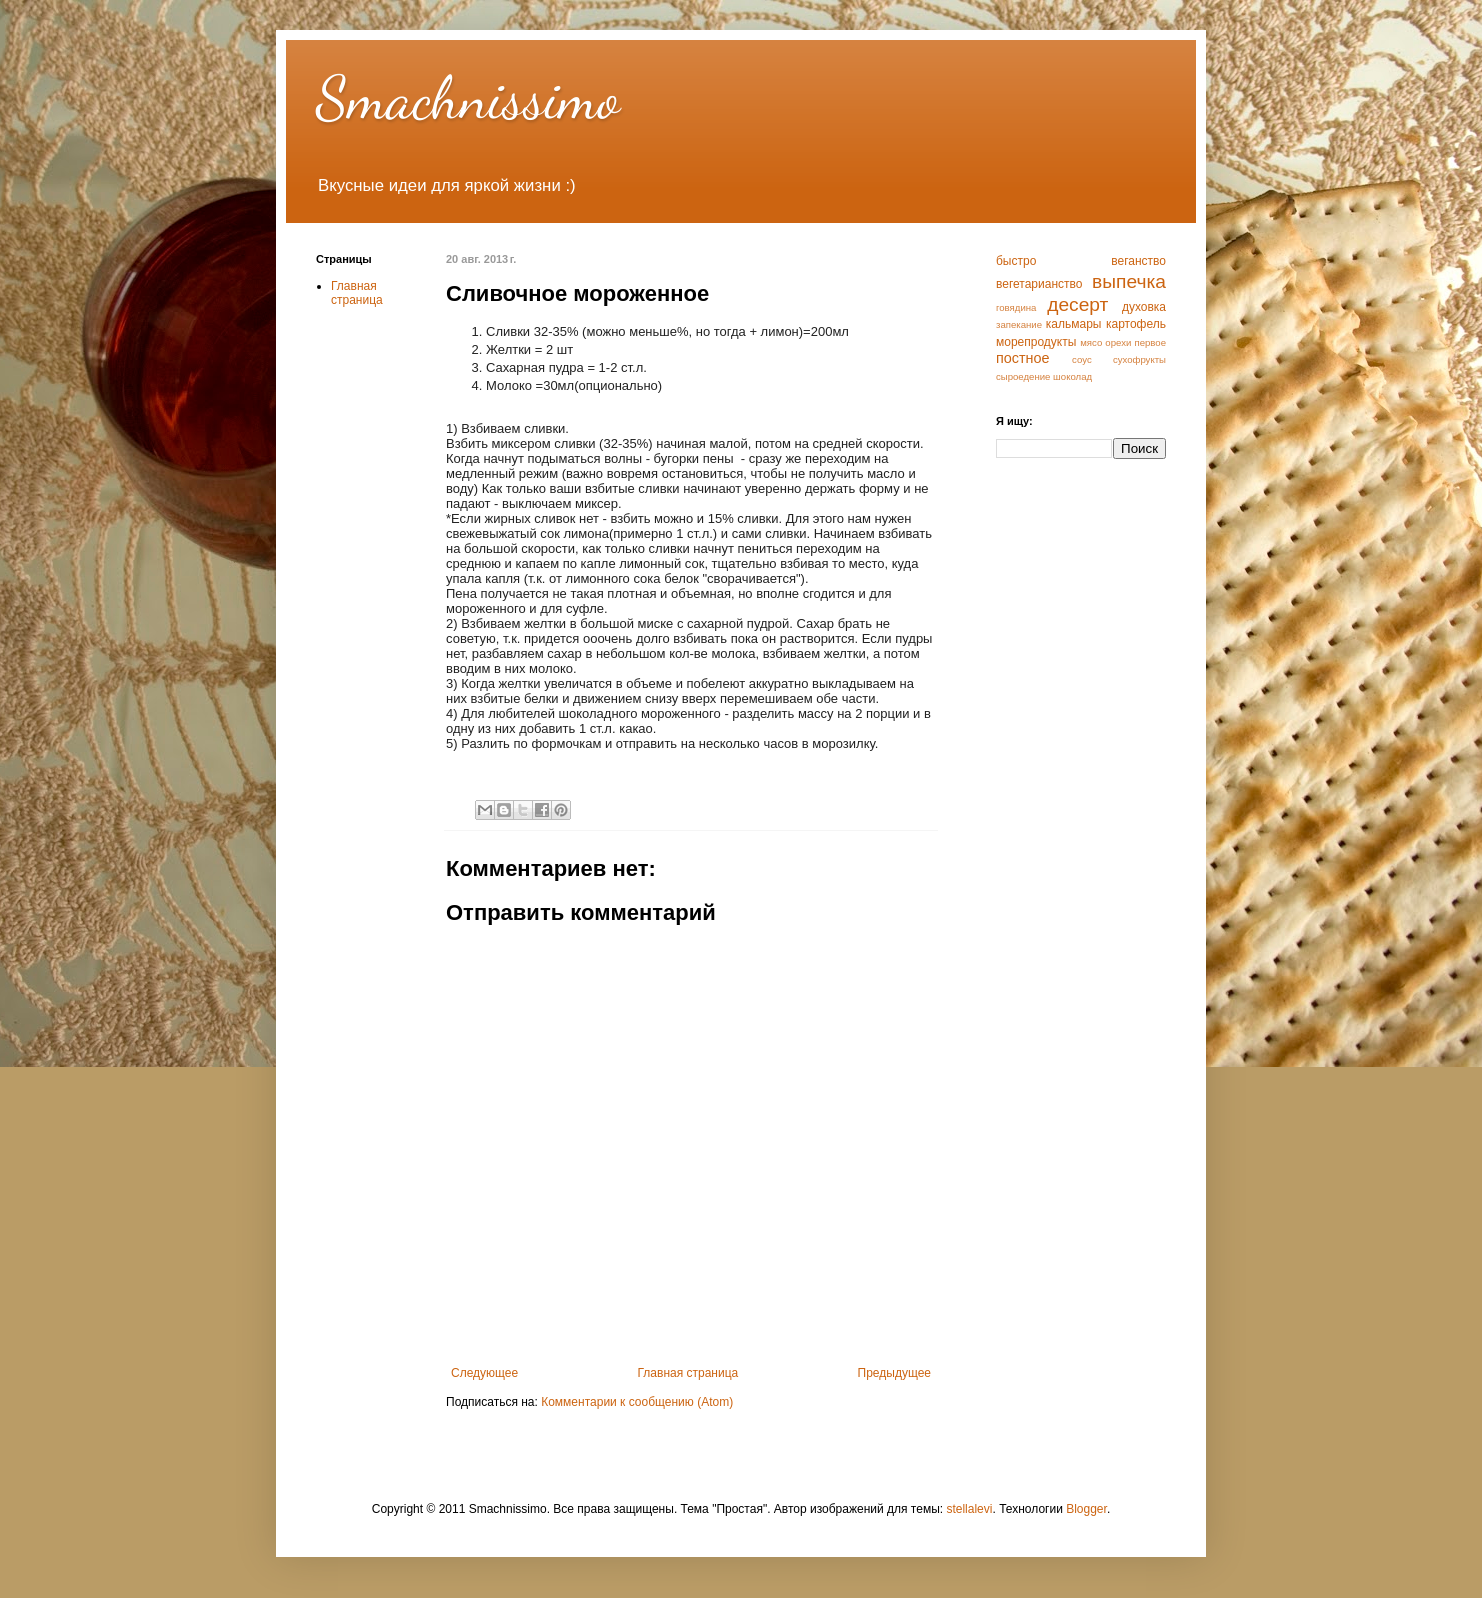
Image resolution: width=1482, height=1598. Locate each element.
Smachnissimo (468, 98)
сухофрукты (1139, 359)
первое (1150, 342)
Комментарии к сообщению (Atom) (637, 1402)
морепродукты (1036, 342)
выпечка (1129, 281)
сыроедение (1023, 376)
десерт (1077, 304)
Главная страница (688, 1373)
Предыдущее (894, 1373)
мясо (1091, 342)
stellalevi (969, 1509)
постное (1023, 358)
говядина (1016, 307)
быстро (1016, 261)
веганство (1138, 261)
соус (1082, 359)
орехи (1118, 342)
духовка (1144, 307)
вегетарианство (1039, 284)
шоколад (1072, 376)
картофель (1136, 324)
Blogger (1086, 1509)
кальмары (1074, 324)
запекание (1019, 324)
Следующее (484, 1373)
